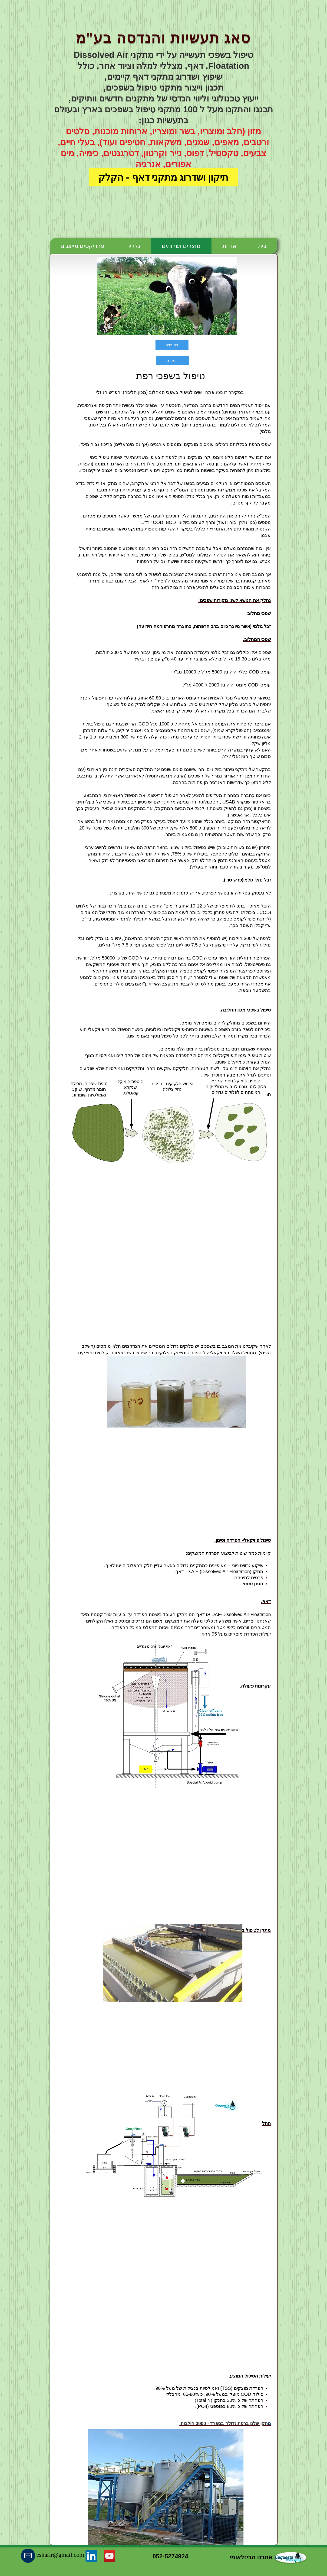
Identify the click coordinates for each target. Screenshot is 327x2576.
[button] (133, 246)
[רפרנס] (172, 360)
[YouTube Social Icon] (109, 2556)
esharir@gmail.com (60, 2554)
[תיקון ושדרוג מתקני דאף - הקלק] (163, 177)
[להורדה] (171, 345)
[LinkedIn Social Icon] (91, 2556)
